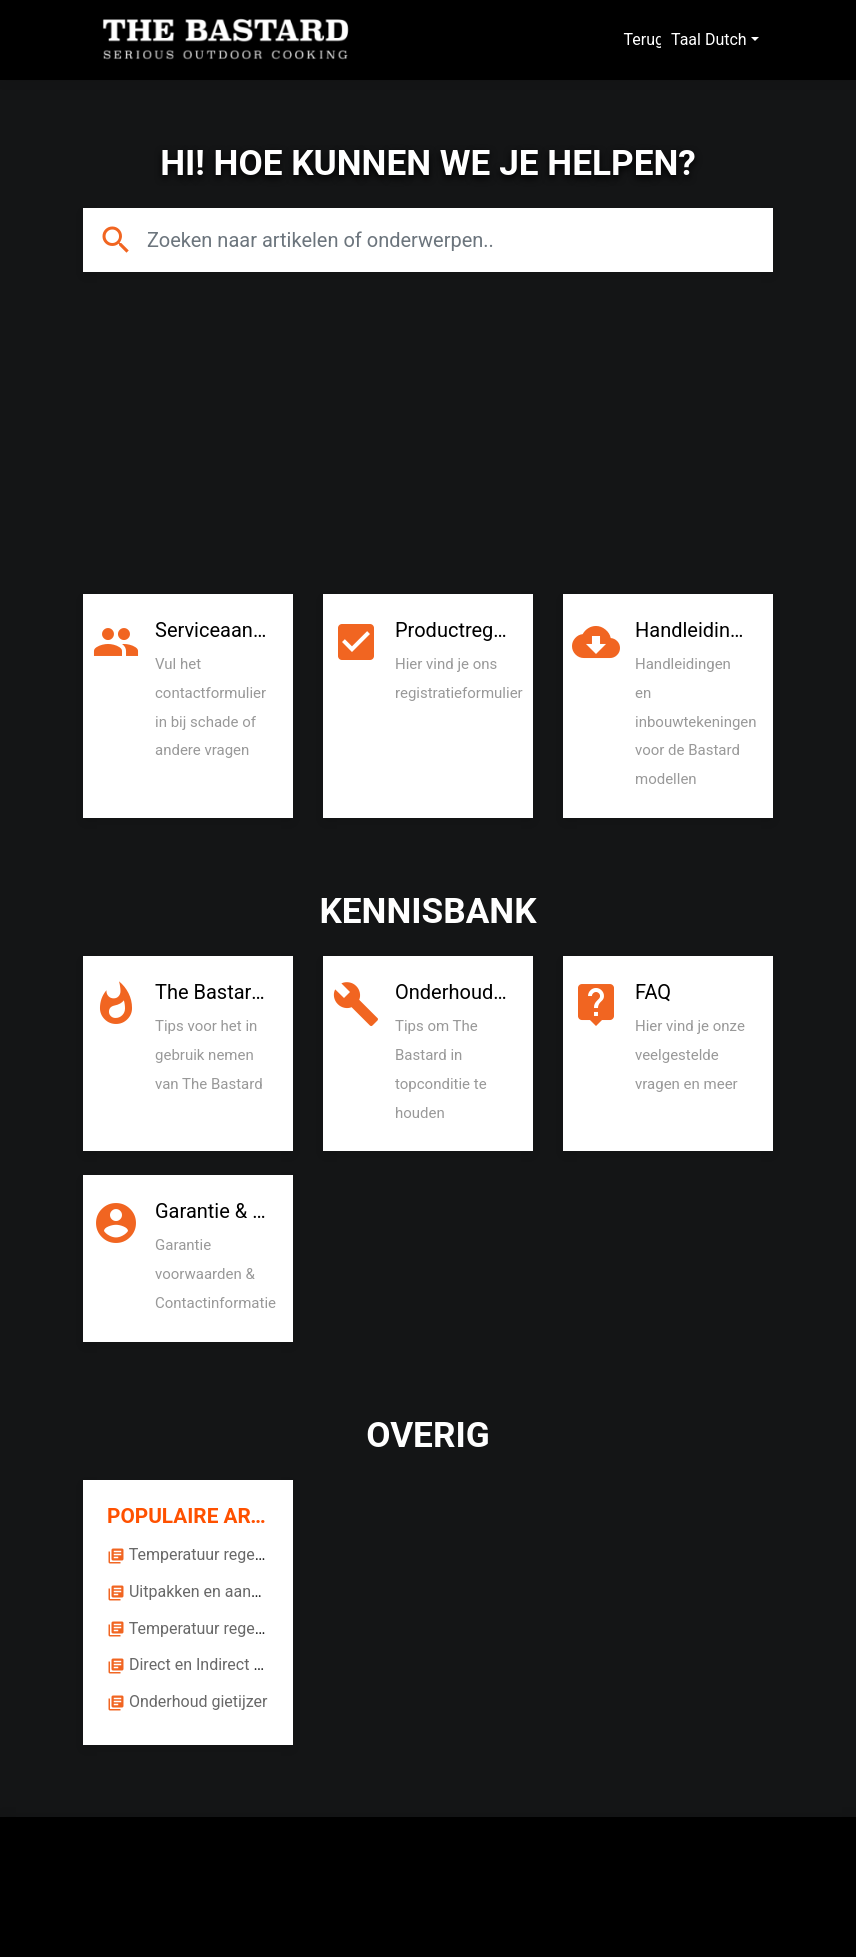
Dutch (726, 39)
